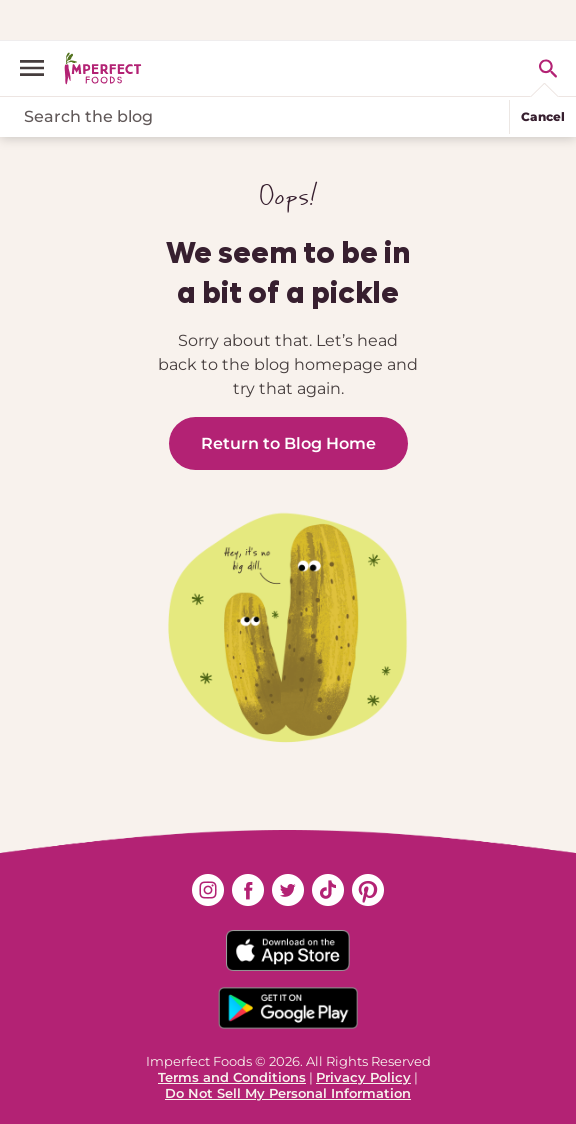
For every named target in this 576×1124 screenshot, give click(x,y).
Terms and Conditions (232, 1077)
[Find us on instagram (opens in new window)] (208, 890)
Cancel (543, 116)
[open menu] (40, 68)
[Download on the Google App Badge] (288, 1008)
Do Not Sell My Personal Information (288, 1093)
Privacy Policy (363, 1077)
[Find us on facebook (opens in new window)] (248, 890)
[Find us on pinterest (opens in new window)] (368, 890)
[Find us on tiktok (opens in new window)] (328, 890)
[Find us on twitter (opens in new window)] (288, 890)
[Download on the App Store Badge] (288, 950)
